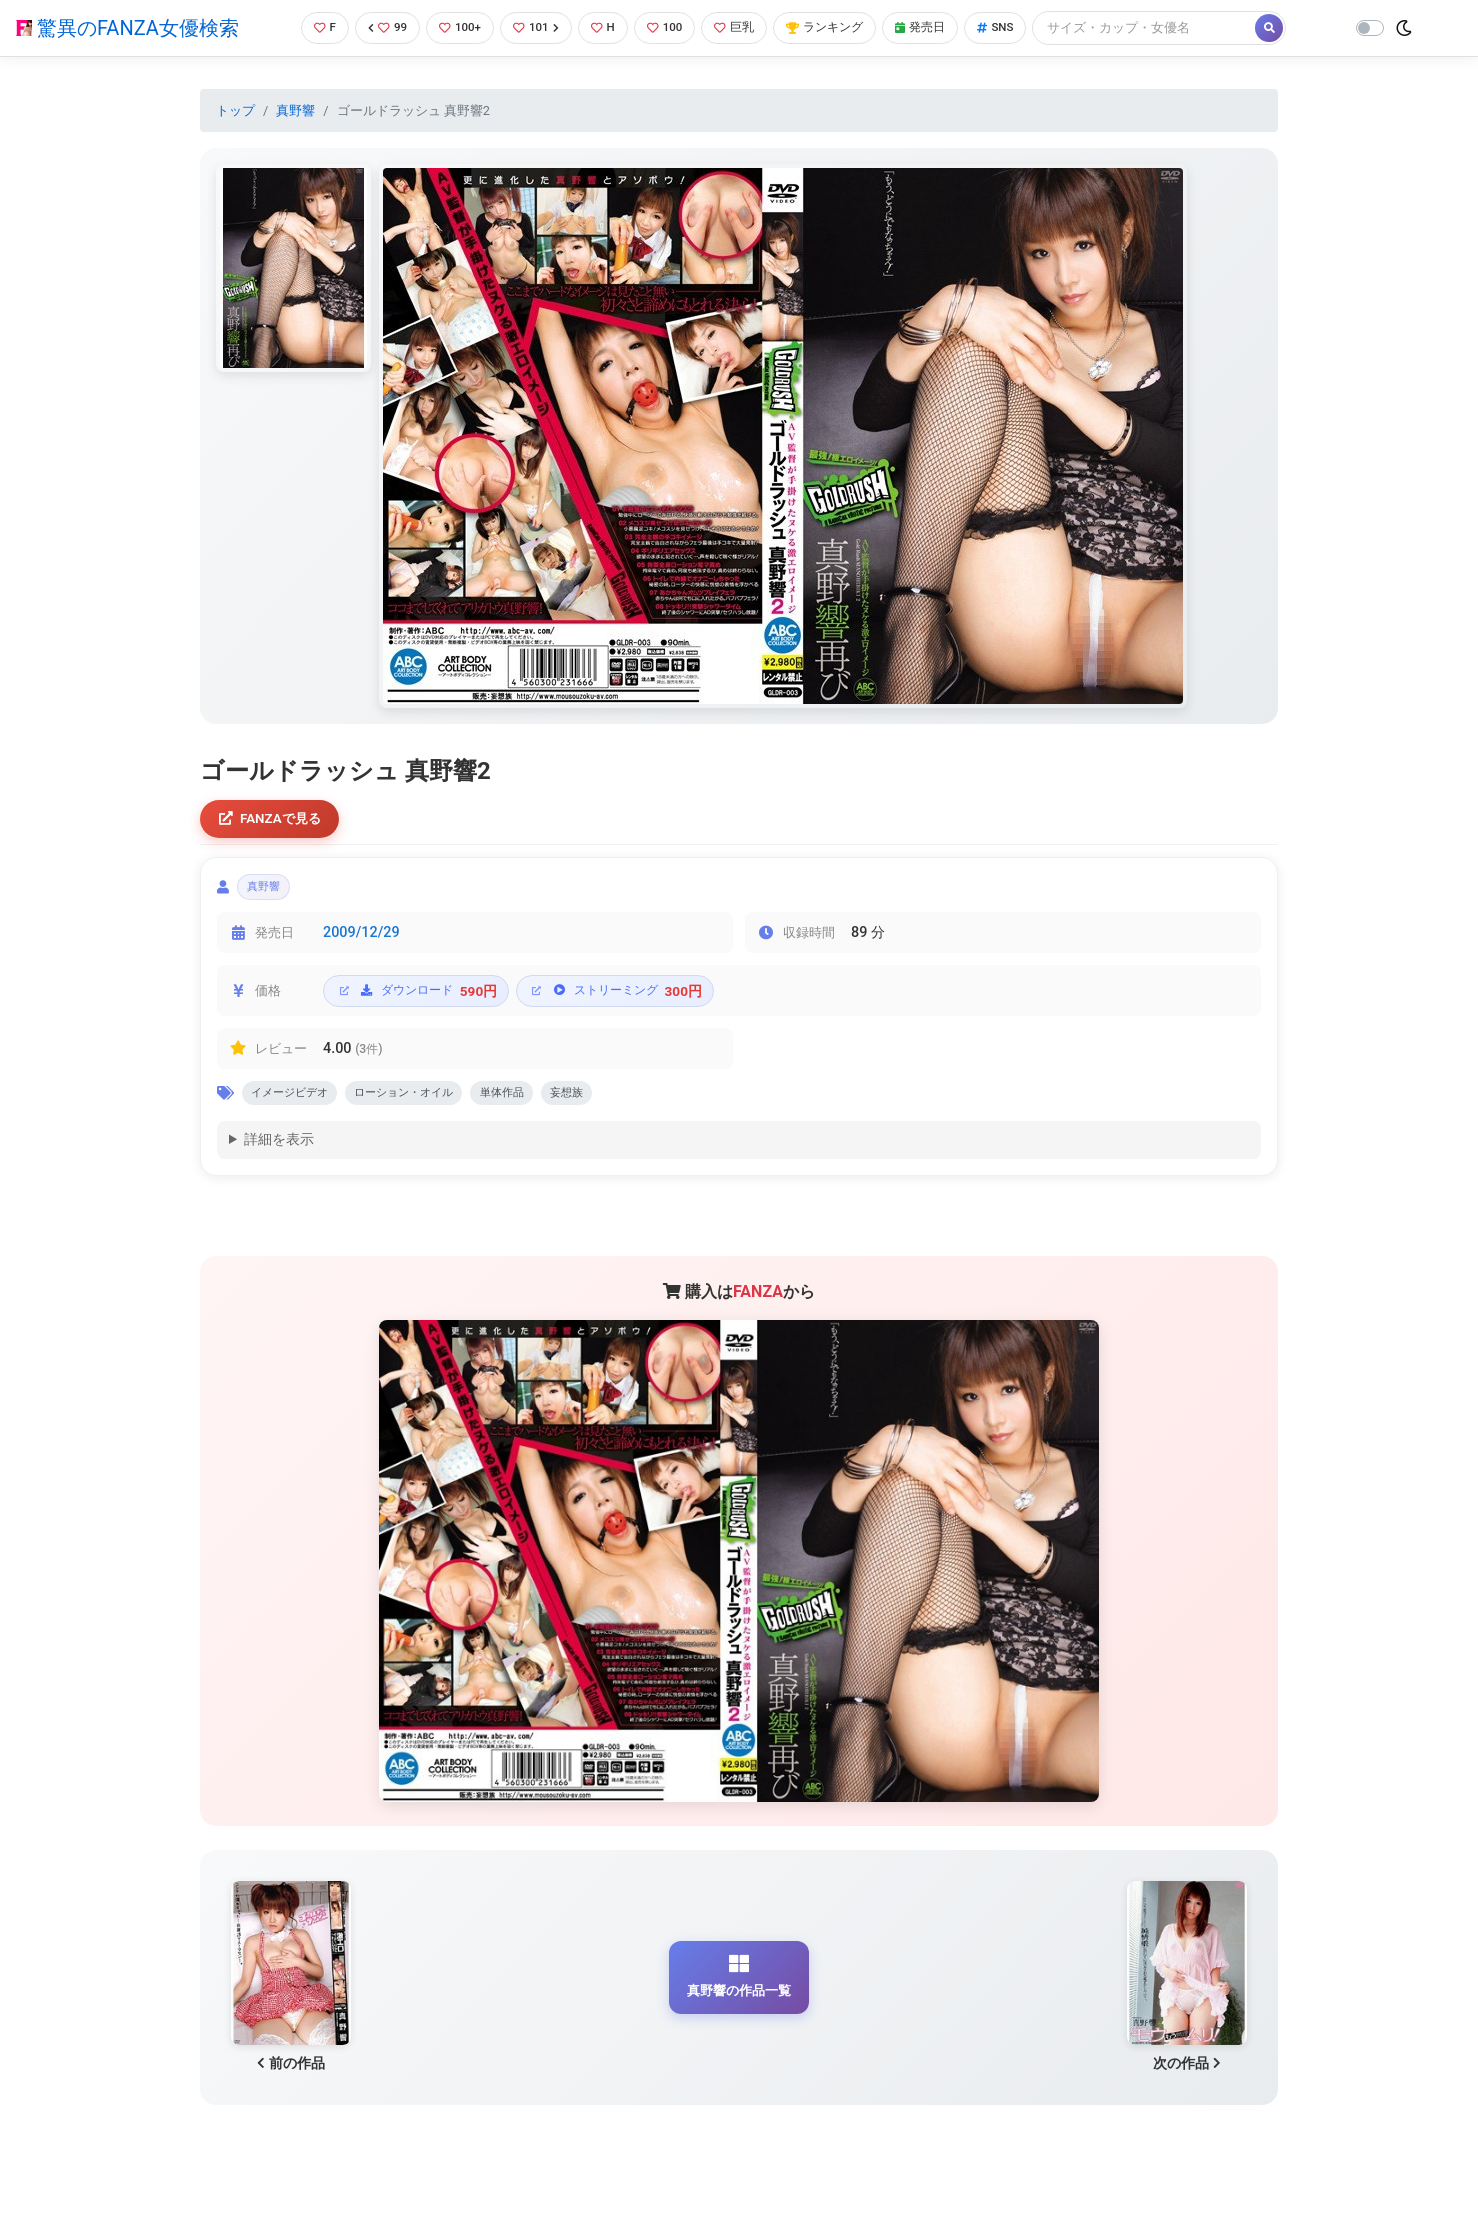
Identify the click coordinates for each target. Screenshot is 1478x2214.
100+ (455, 27)
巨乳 (741, 27)
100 (668, 27)
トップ (235, 110)
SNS (1016, 27)
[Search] (1167, 27)
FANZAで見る (274, 820)
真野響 (295, 110)
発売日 (937, 27)
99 (380, 27)
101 (534, 27)
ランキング (836, 27)
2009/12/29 (361, 940)
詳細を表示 (279, 1152)
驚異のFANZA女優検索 (127, 28)
